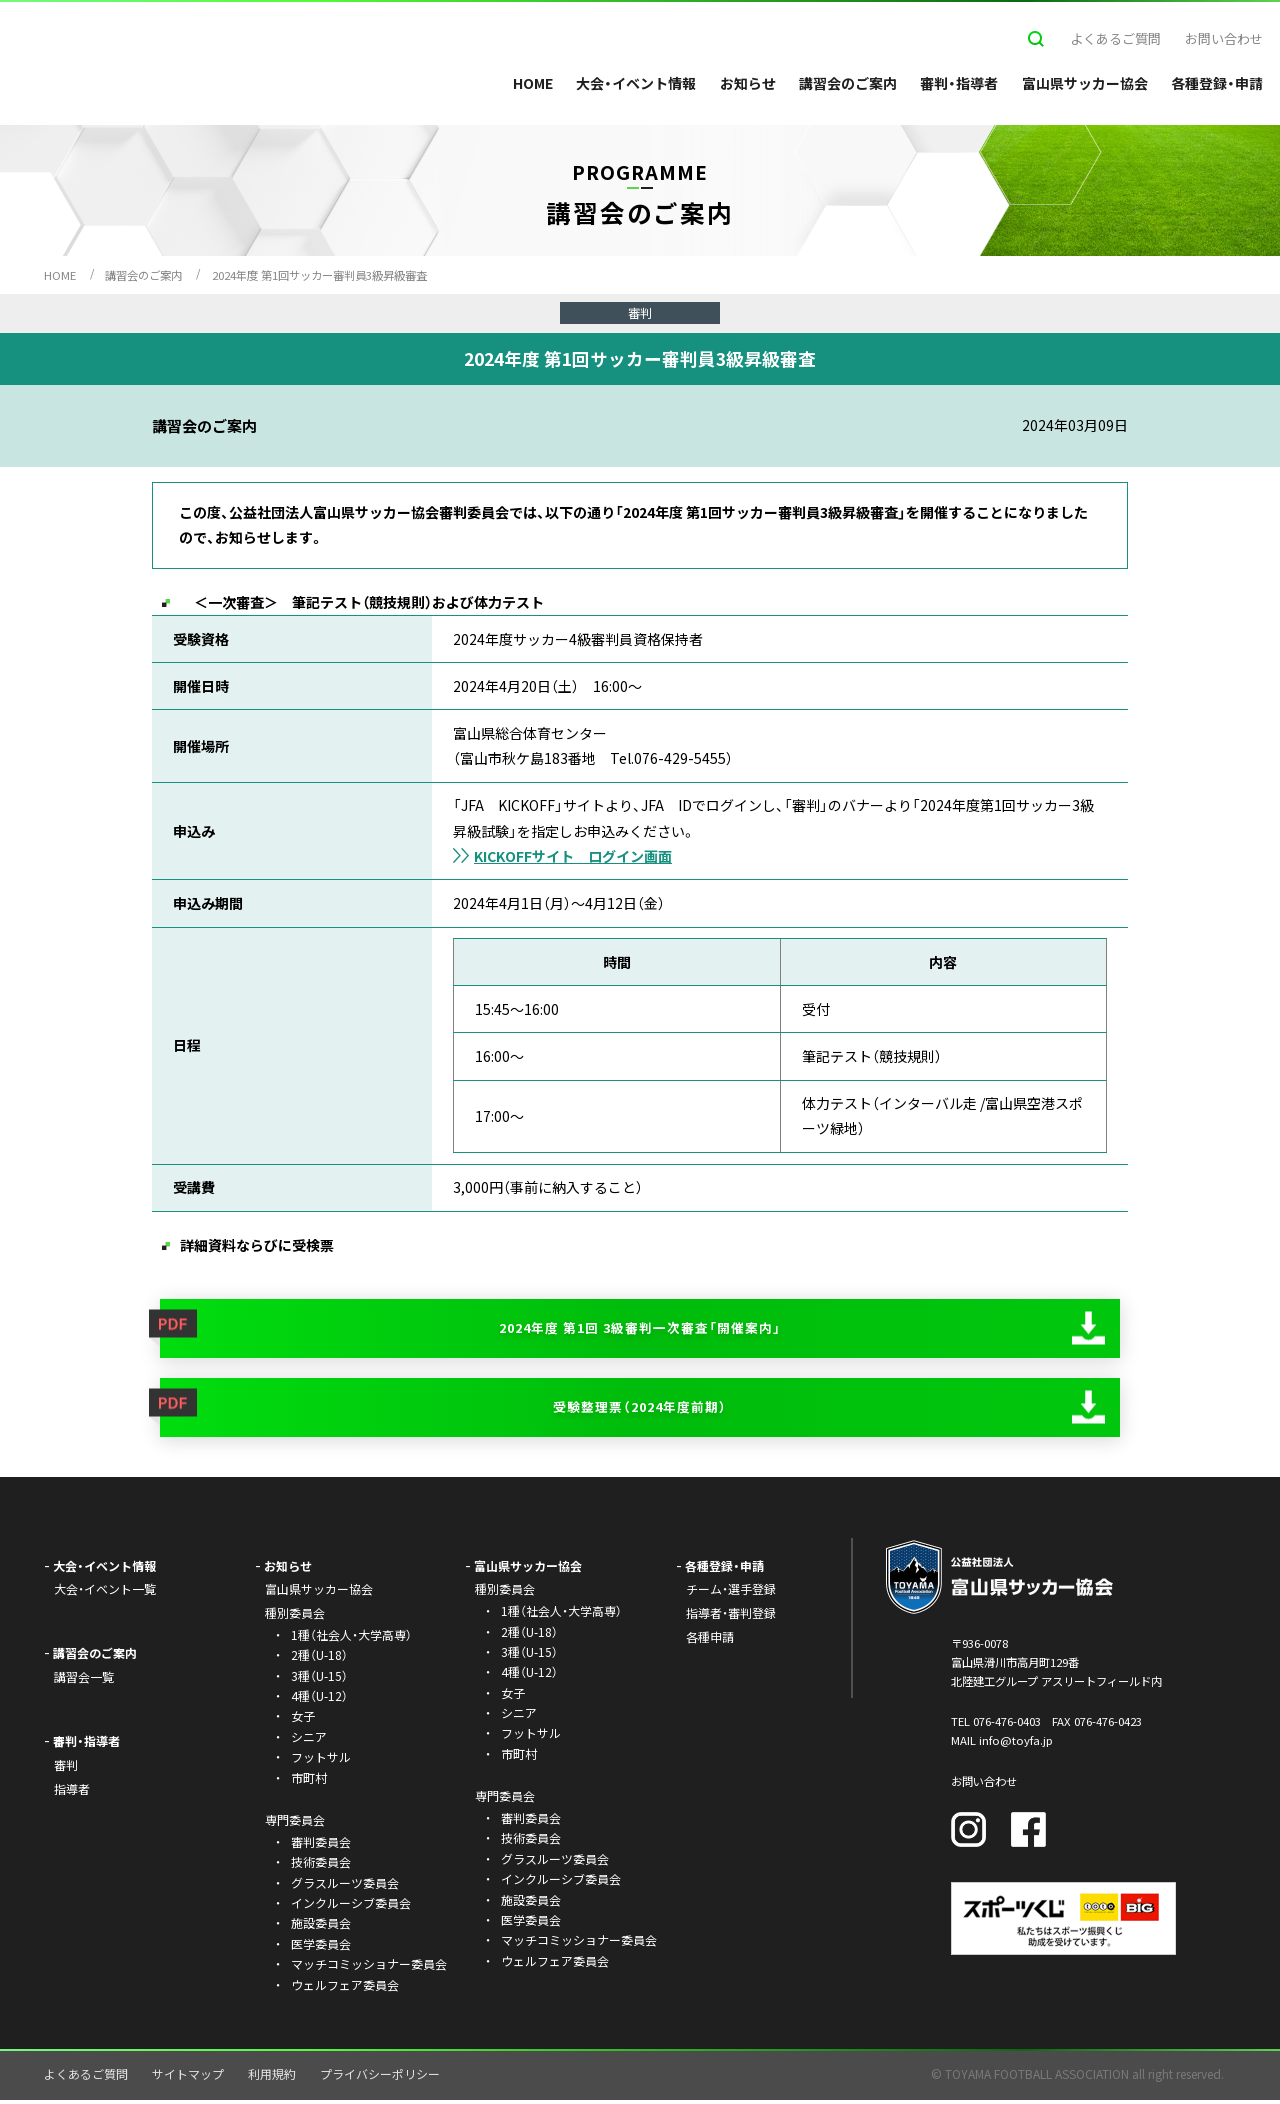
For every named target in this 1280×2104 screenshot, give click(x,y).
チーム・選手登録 (731, 1593)
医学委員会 (321, 1948)
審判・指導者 (959, 83)
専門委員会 (505, 1800)
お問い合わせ (1224, 38)
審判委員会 (321, 1846)
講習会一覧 (84, 1681)
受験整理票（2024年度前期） (640, 1410)
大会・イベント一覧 (105, 1593)
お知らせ (748, 83)
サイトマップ (188, 2078)
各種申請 (710, 1641)
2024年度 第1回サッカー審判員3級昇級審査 (319, 275)
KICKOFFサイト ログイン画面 (573, 856)
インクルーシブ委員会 (351, 1907)
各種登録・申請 (1217, 83)
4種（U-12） (319, 1700)
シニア (309, 1741)
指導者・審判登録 (731, 1617)
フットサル (321, 1761)
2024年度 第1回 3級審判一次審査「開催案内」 (640, 1329)
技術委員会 (321, 1866)
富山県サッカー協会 (1085, 83)
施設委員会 (321, 1927)
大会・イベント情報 (636, 83)
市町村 (309, 1781)
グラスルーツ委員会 (345, 1886)
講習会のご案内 (848, 83)
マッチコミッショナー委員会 (369, 1968)
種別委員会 (505, 1593)
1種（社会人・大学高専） (351, 1639)
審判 (66, 1769)
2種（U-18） (319, 1659)
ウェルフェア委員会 (345, 1988)
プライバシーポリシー (380, 2078)
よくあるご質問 (1115, 38)
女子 (303, 1720)
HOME (533, 83)
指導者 (72, 1793)
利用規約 (272, 2078)
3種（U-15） (319, 1679)
